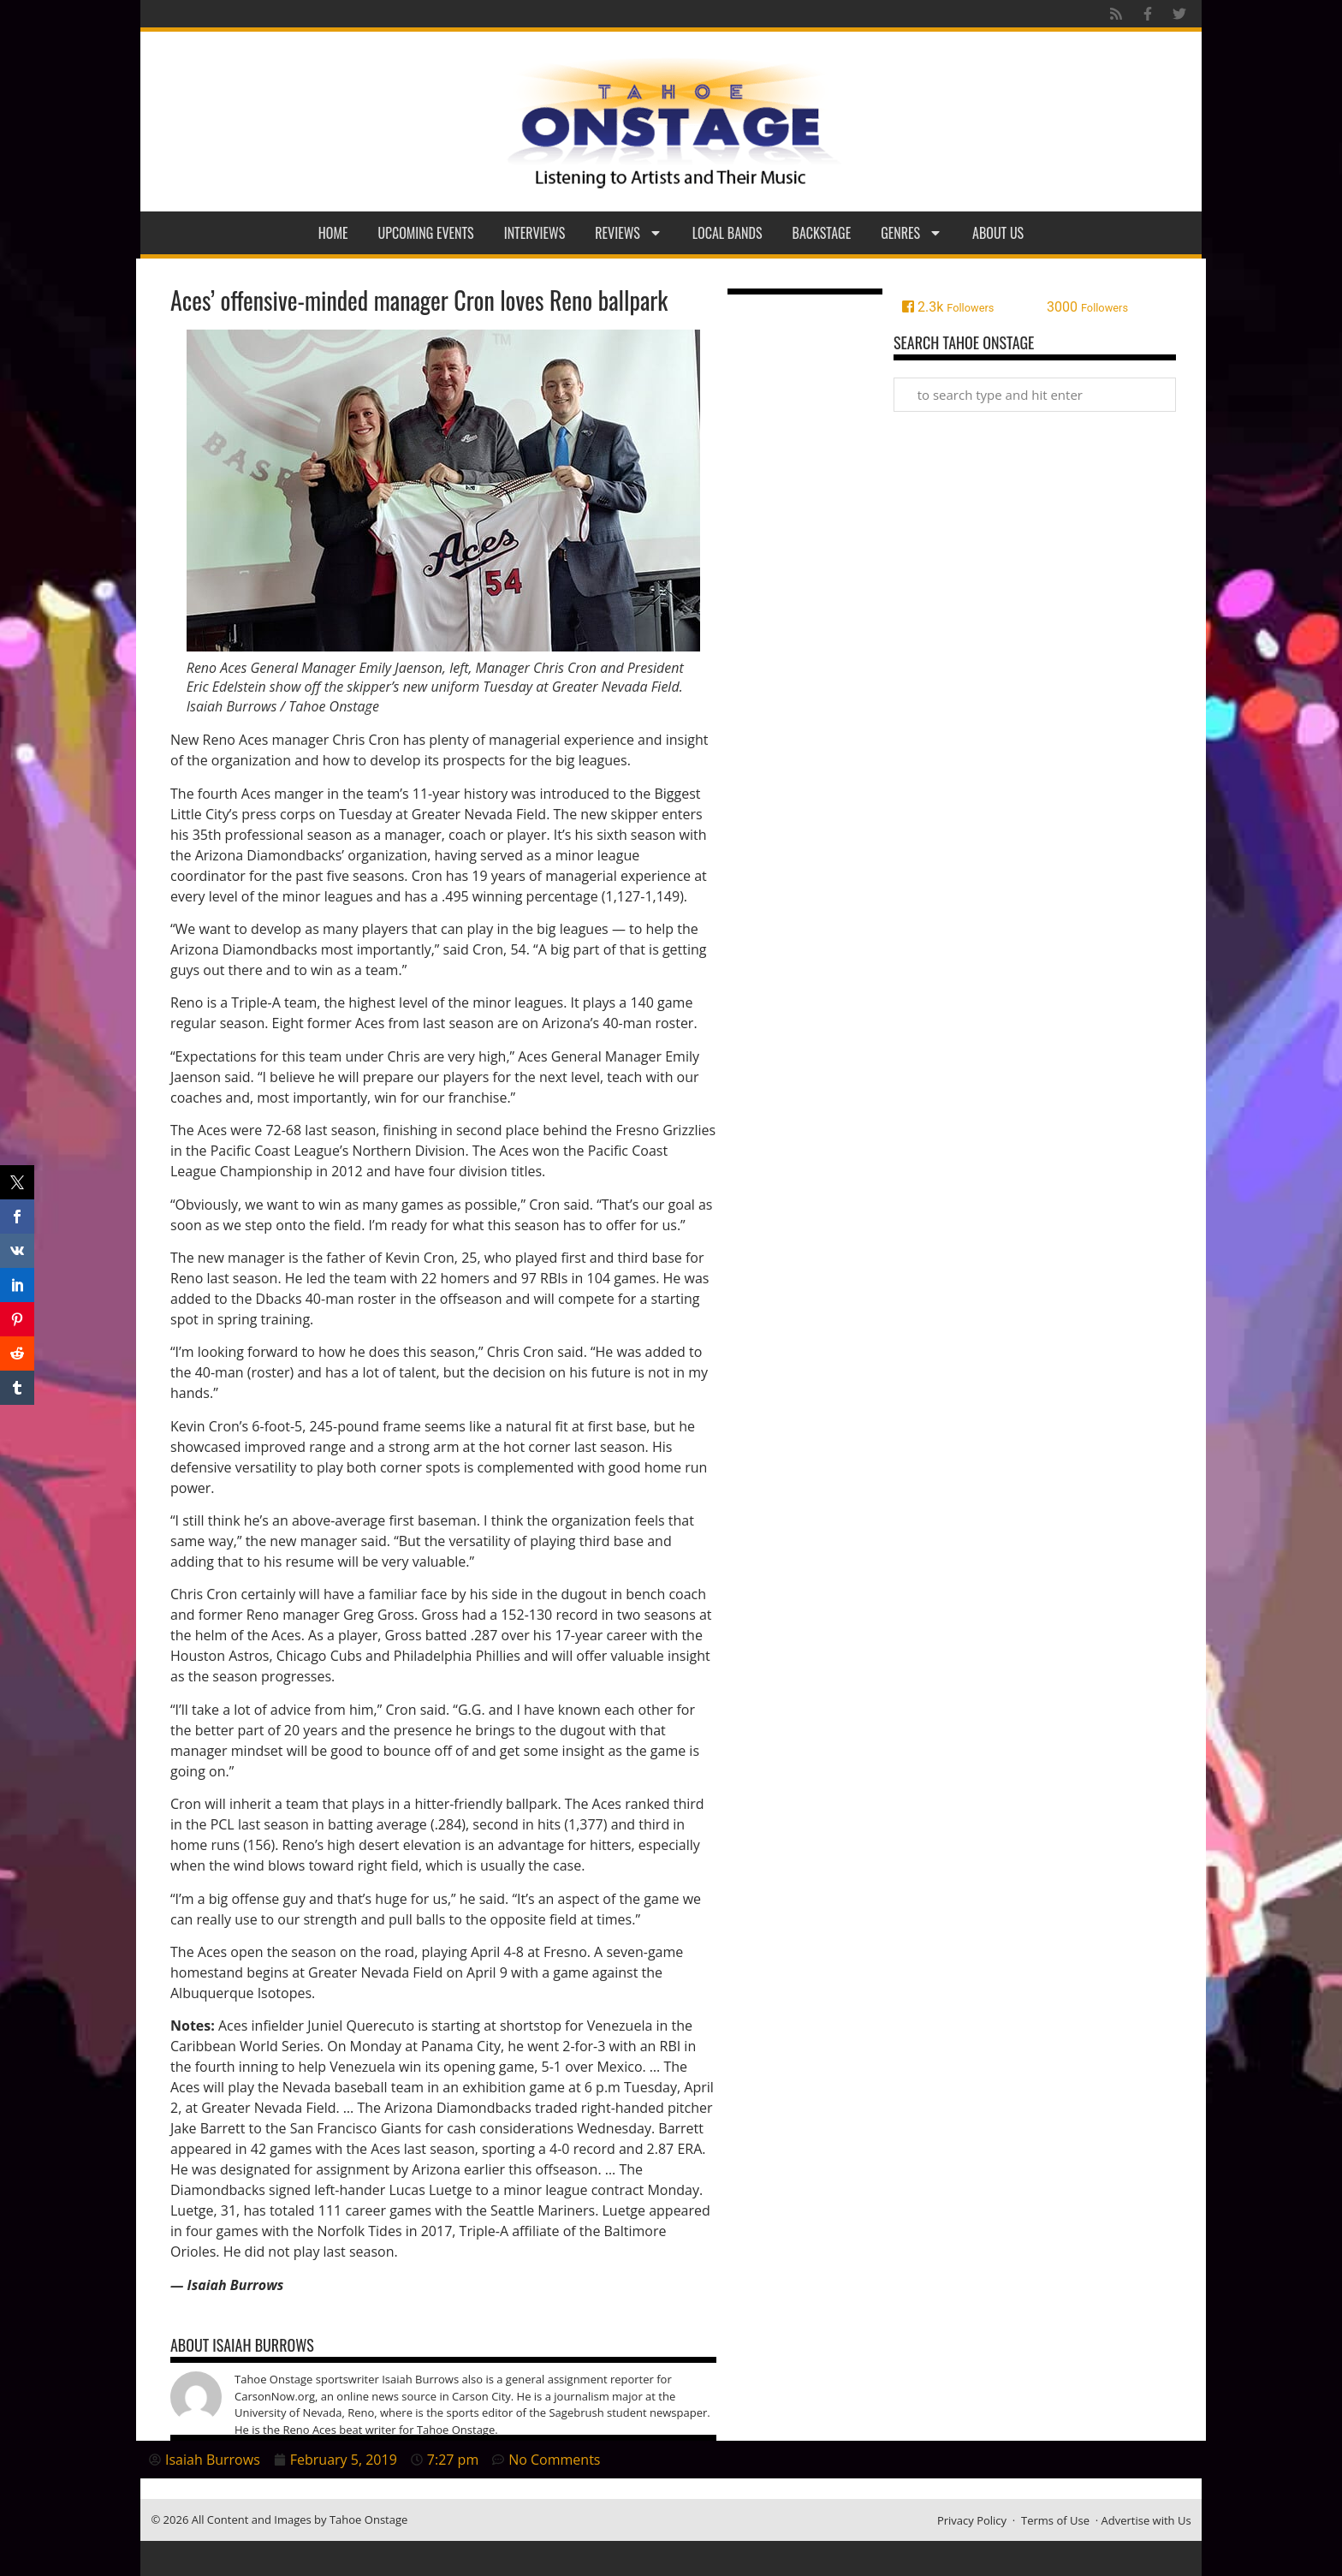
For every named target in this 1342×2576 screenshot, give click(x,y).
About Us (998, 233)
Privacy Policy (971, 2520)
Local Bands (727, 233)
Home (333, 233)
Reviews (628, 232)
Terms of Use (1055, 2520)
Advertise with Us (1146, 2520)
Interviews (535, 233)
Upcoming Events (426, 233)
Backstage (822, 233)
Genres (911, 232)
